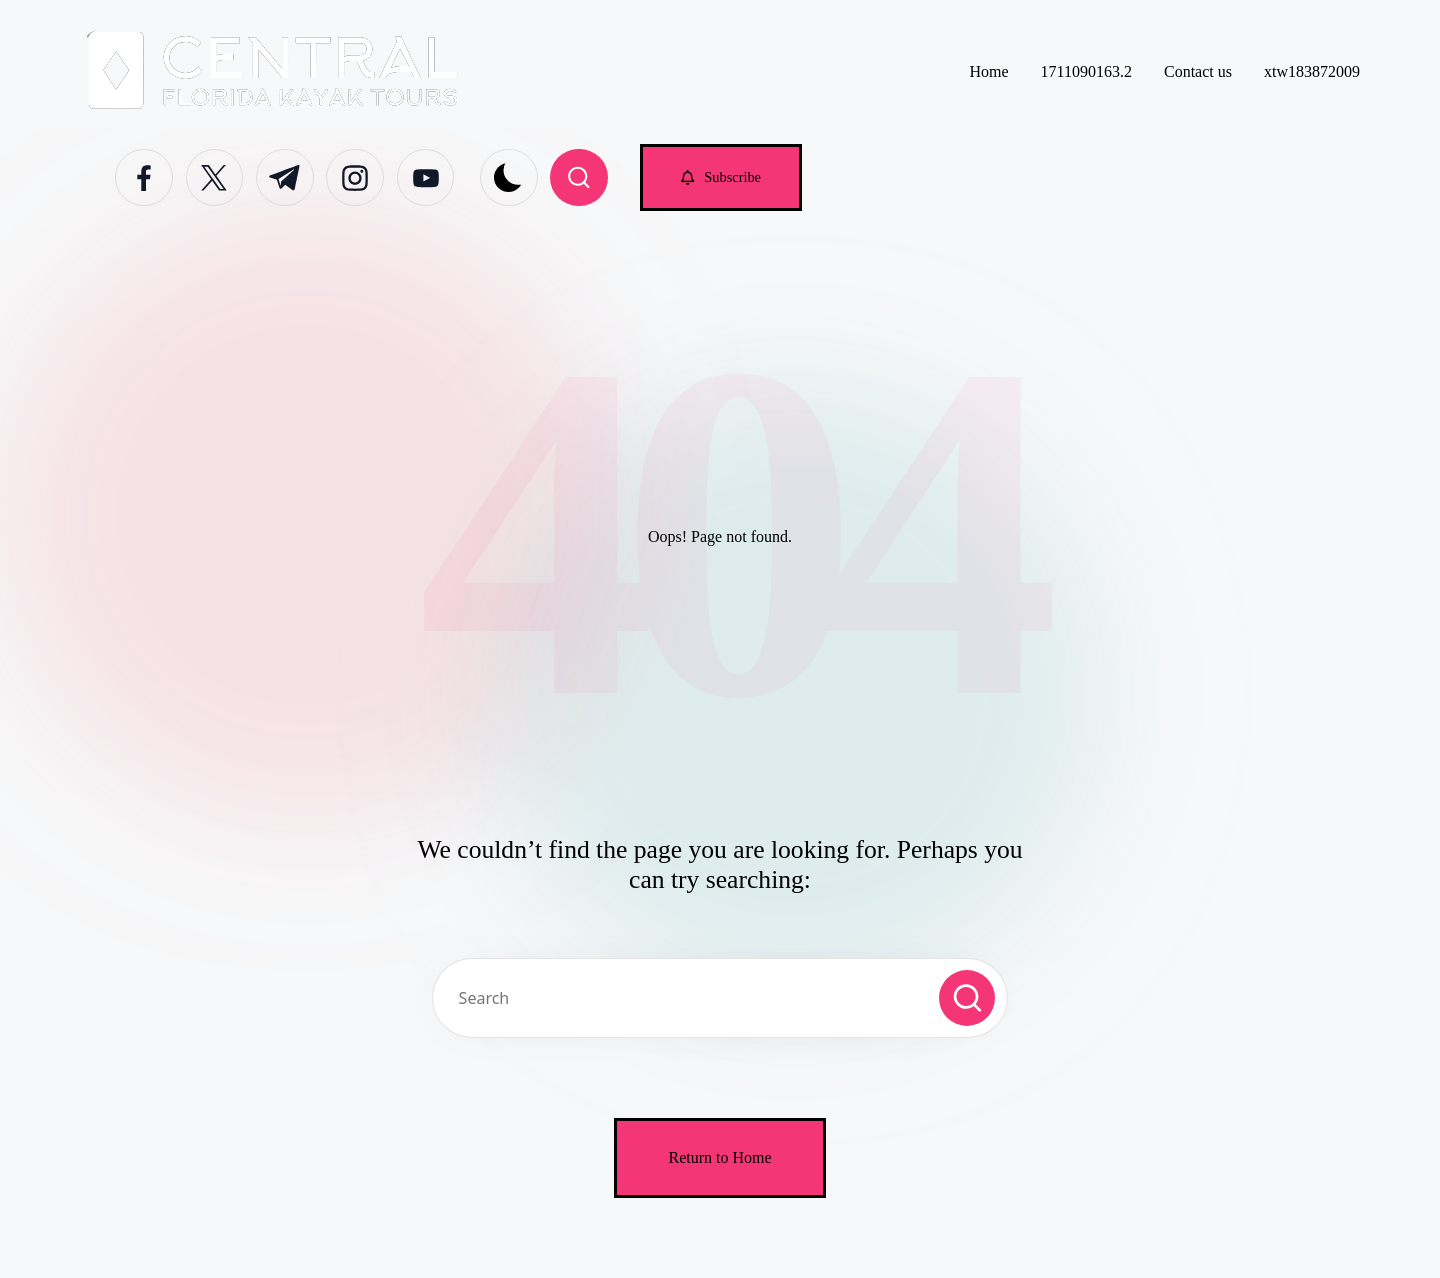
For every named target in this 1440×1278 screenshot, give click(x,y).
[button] (721, 177)
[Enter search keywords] (720, 998)
